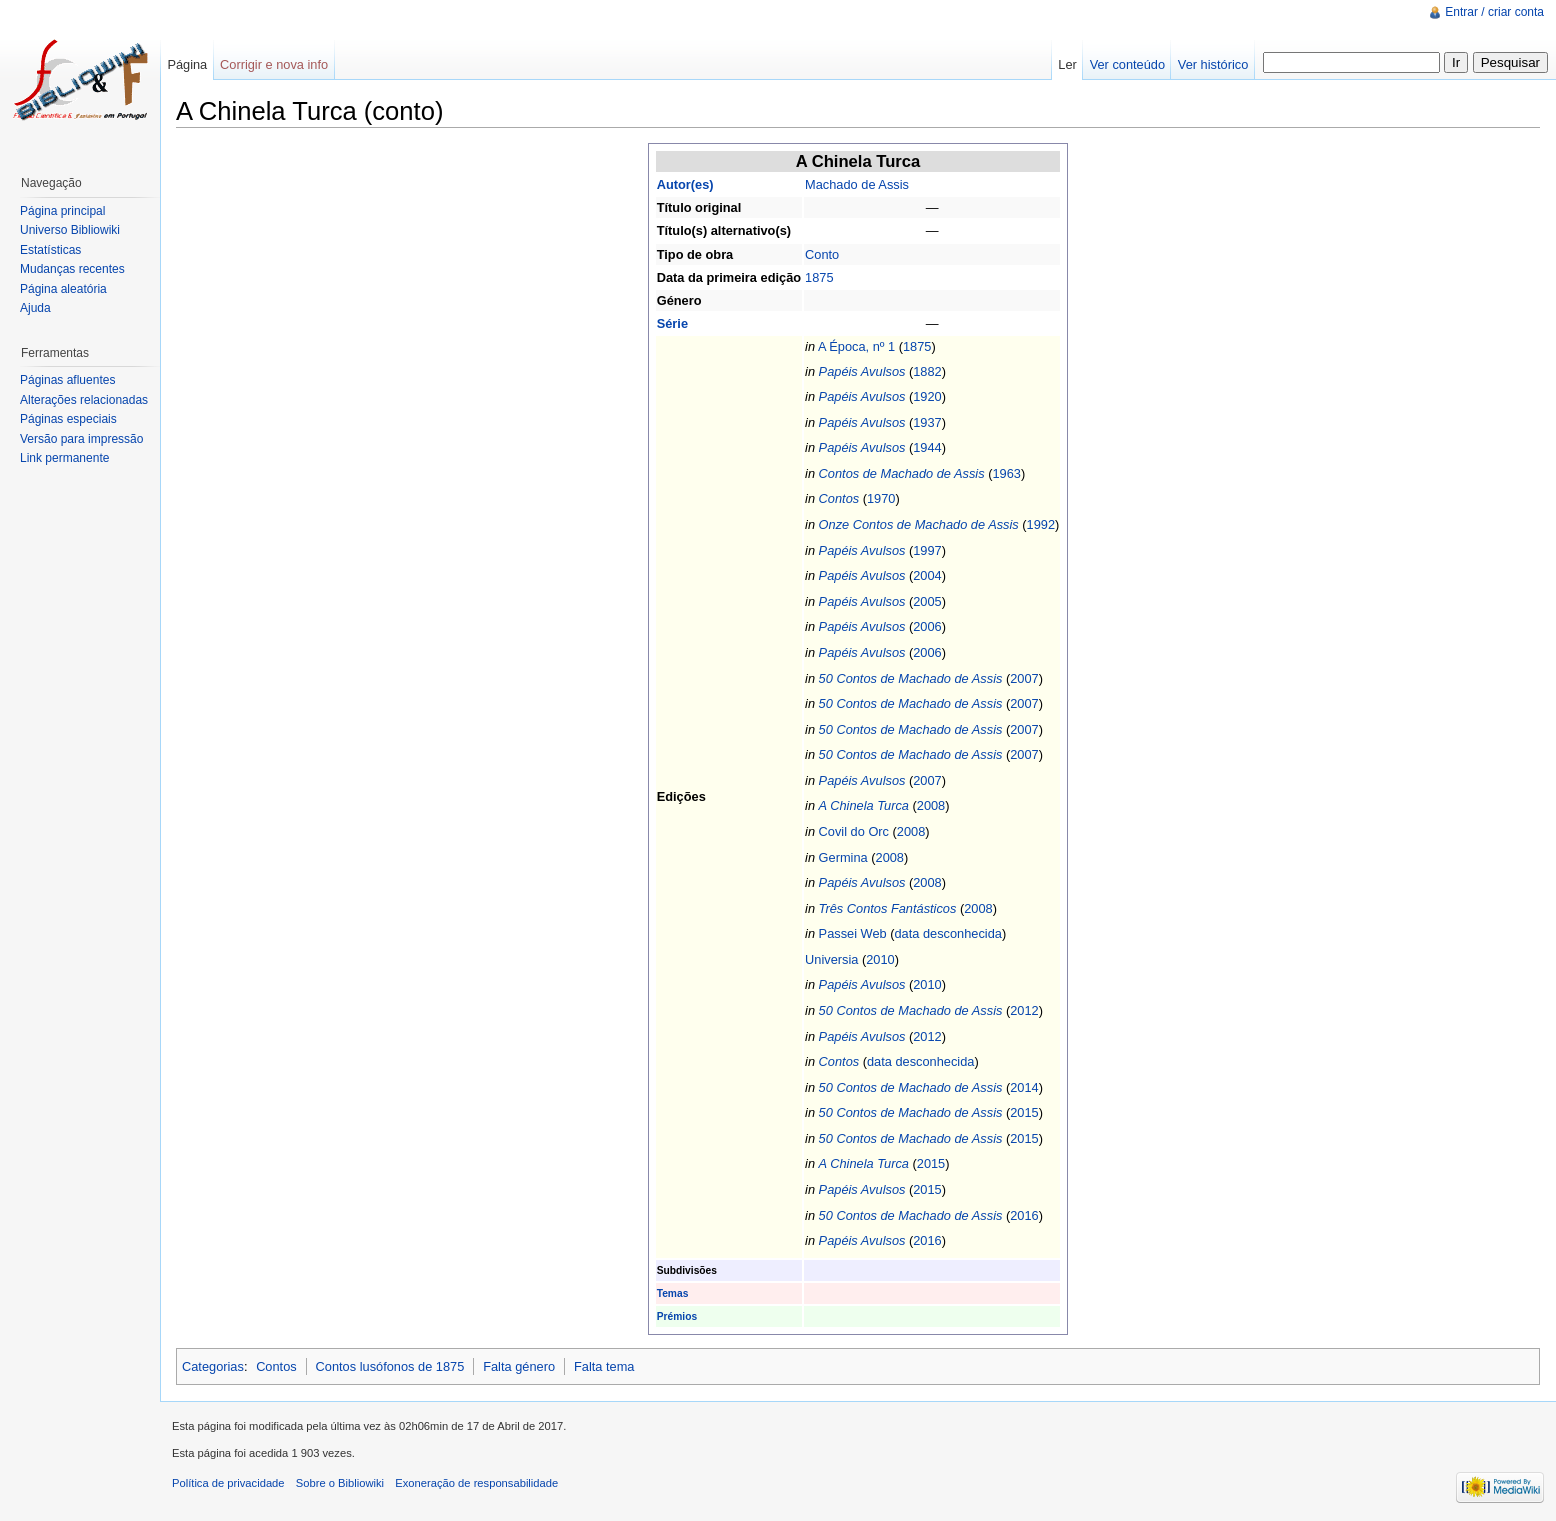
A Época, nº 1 (856, 346)
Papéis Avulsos (862, 371)
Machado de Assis (857, 184)
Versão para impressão (81, 439)
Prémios (677, 1316)
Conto (822, 254)
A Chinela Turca (864, 805)
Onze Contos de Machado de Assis (919, 524)
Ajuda (35, 308)
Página (187, 64)
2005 (927, 601)
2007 (1024, 678)
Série (672, 323)
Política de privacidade (228, 1483)
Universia (831, 959)
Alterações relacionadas (84, 400)
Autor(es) (685, 184)
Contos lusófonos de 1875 (390, 1366)
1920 (927, 396)
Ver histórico (1213, 64)
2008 (931, 805)
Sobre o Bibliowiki (340, 1483)
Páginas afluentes (67, 380)
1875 (819, 277)
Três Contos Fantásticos (888, 908)
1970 (881, 498)
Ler (1067, 64)
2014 (1024, 1087)
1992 (1041, 524)
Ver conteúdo (1127, 64)
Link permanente (64, 458)
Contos (839, 498)
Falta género (519, 1366)
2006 (927, 626)
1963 (1006, 473)
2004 (927, 575)
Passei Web (853, 933)
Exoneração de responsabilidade (476, 1483)
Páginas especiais (68, 419)
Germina (843, 857)
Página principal (62, 211)
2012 (1024, 1010)
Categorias (213, 1366)
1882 (927, 371)
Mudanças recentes (72, 269)
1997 (927, 550)
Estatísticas (50, 250)
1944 (927, 447)
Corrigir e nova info (274, 64)
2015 (1024, 1112)
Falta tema (604, 1366)
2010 (880, 959)
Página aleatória (63, 289)
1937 (927, 422)
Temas (673, 1293)
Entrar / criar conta (1494, 12)
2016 (1024, 1215)
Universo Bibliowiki (70, 230)
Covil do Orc (854, 831)
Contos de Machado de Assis (902, 473)
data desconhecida (947, 933)
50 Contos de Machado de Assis (911, 678)
